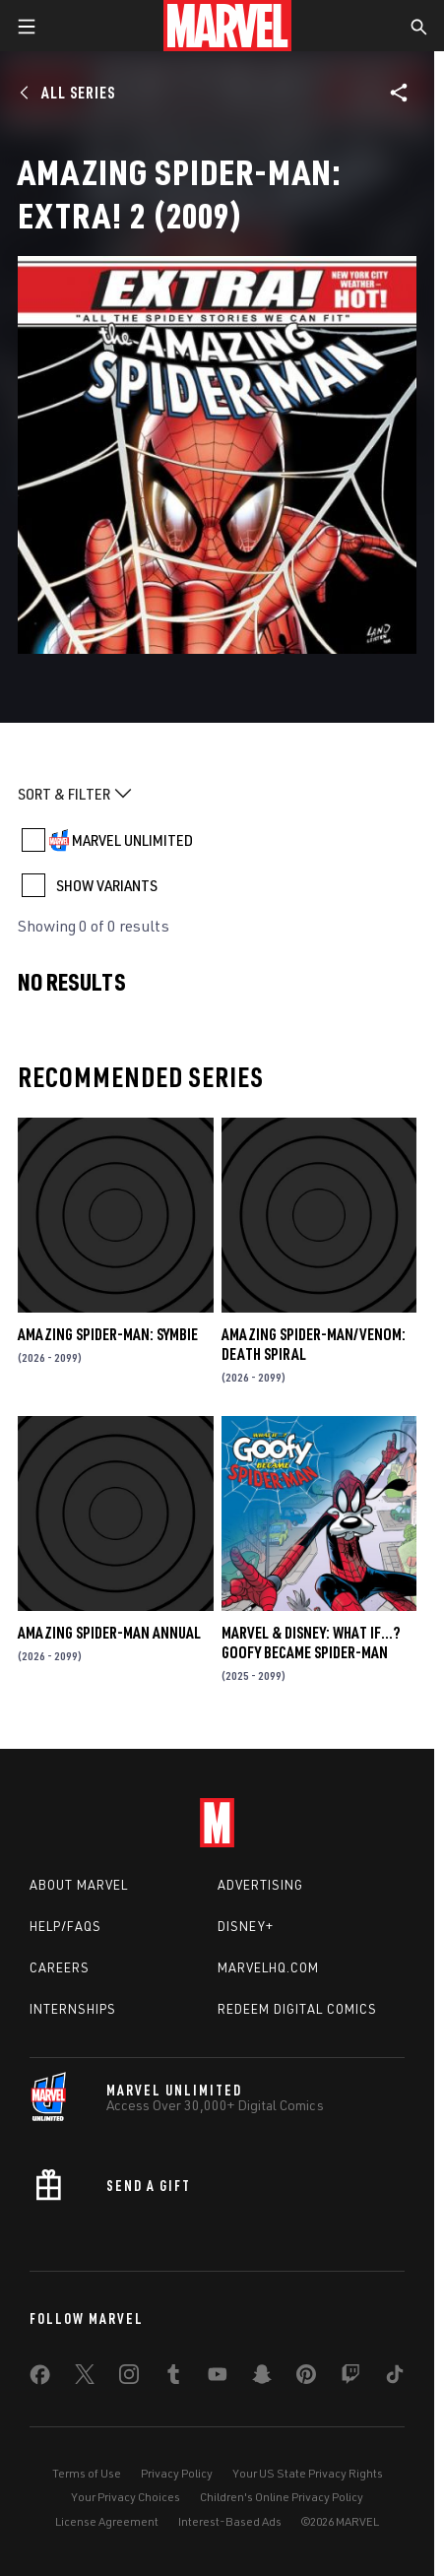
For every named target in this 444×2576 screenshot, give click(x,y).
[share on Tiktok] (395, 2378)
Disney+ (246, 1926)
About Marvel (79, 1885)
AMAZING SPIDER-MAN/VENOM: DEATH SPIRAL (314, 1344)
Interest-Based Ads (230, 2521)
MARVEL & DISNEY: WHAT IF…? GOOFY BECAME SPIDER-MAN (311, 1642)
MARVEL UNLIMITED (132, 840)
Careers (60, 1967)
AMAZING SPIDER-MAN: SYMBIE (108, 1334)
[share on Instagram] (129, 2378)
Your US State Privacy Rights (307, 2473)
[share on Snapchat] (262, 2378)
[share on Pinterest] (306, 2378)
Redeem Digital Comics (297, 2009)
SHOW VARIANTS (107, 885)
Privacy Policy (177, 2473)
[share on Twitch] (350, 2378)
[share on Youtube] (217, 2378)
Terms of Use (86, 2473)
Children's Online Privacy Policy (281, 2496)
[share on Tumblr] (173, 2378)
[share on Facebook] (40, 2379)
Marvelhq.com (268, 1967)
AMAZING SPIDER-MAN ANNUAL (109, 1632)
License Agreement (107, 2521)
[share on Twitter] (85, 2378)
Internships (73, 2009)
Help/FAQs (65, 1926)
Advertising (260, 1885)
